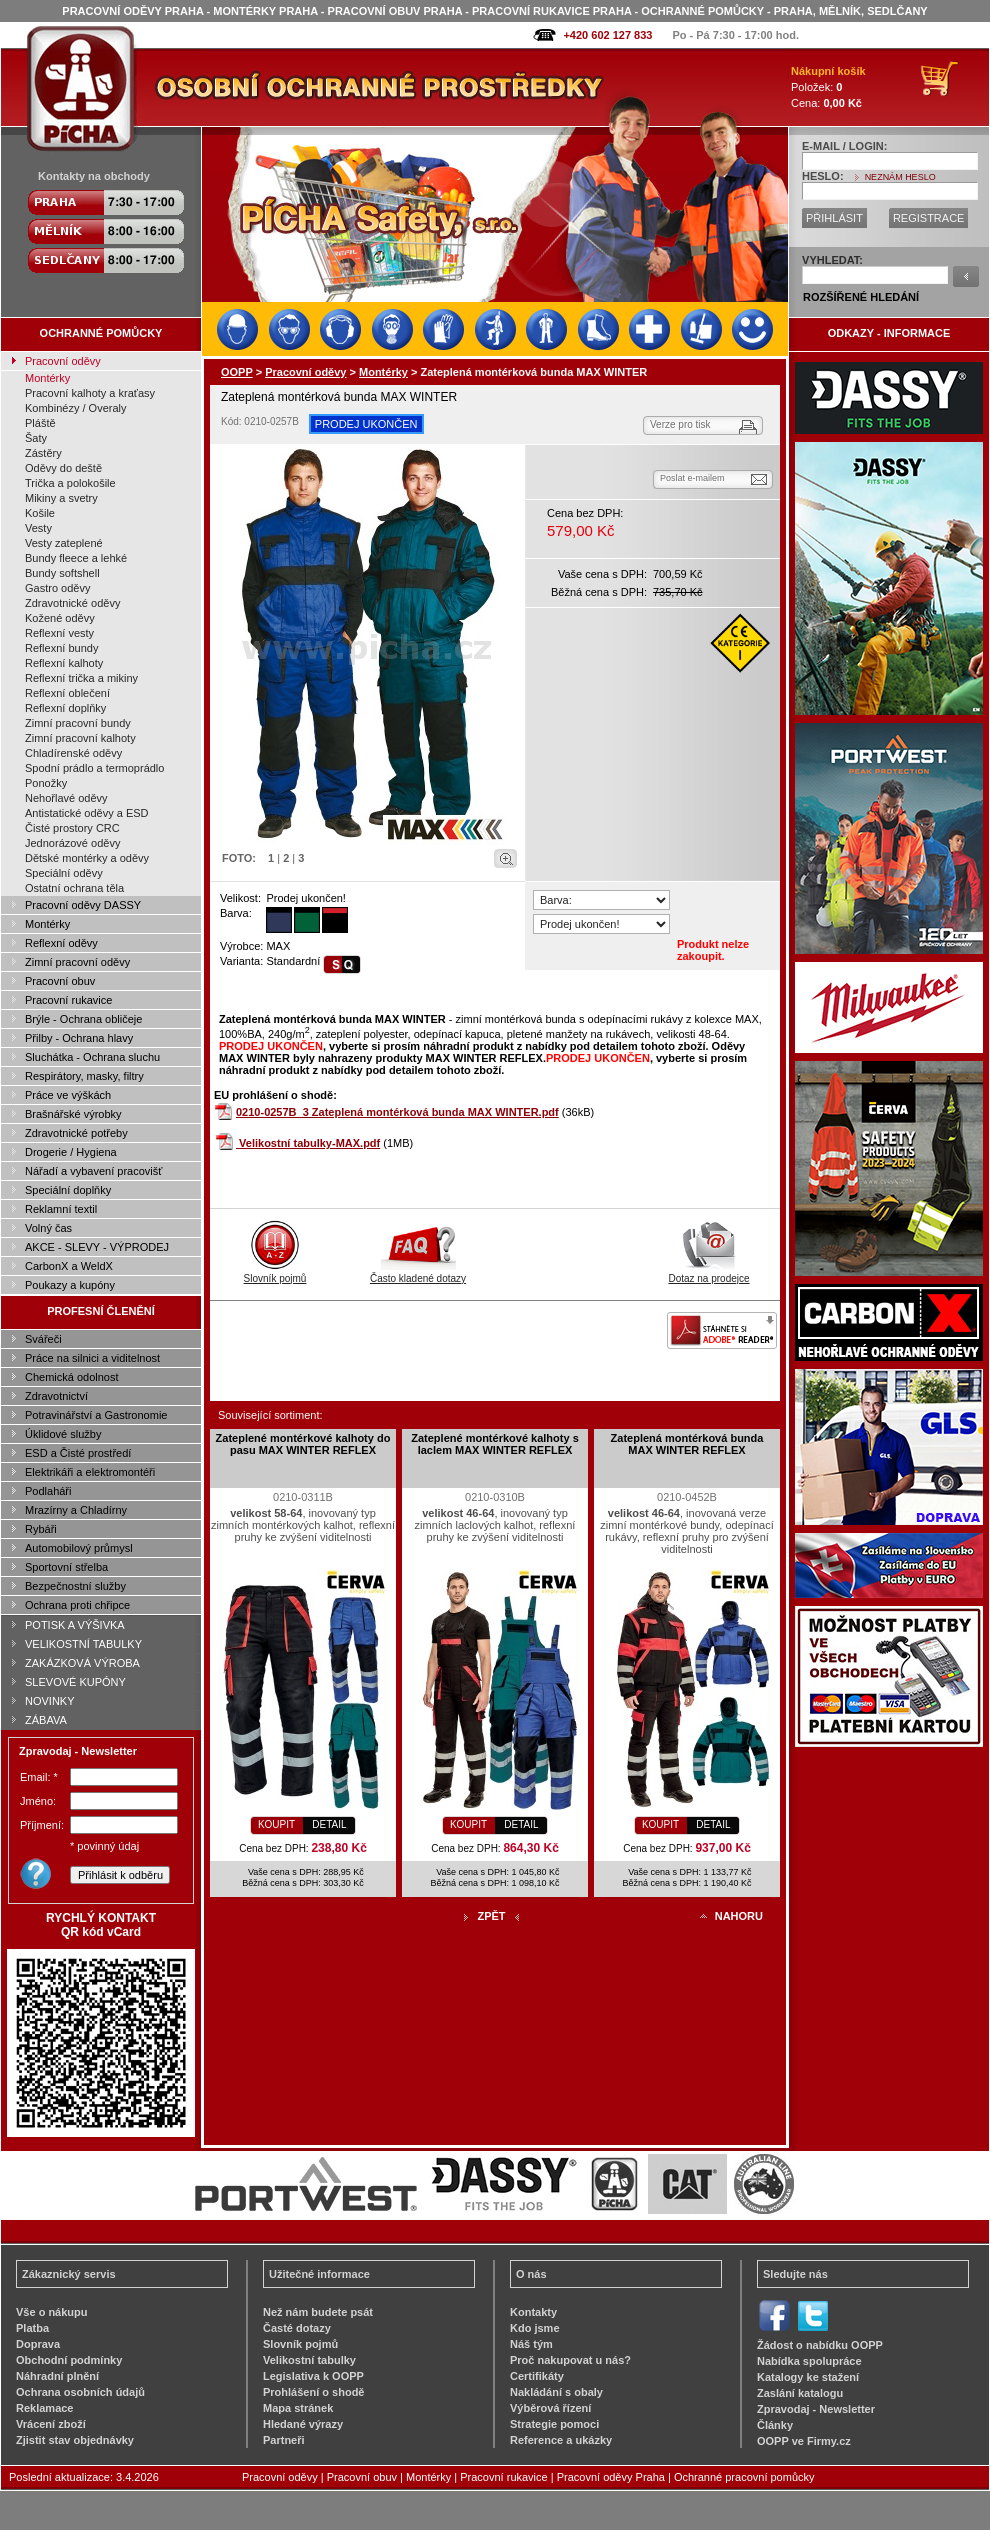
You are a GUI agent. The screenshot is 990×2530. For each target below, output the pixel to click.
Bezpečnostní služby (75, 1586)
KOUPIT (276, 1824)
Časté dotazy (297, 2328)
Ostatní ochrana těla (74, 888)
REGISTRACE (929, 218)
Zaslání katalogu (800, 2393)
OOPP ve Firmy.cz (804, 2441)
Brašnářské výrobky (73, 1114)
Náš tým (531, 2344)
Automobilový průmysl (79, 1548)
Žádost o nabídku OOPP (820, 2345)
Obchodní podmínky (69, 2360)
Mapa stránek (298, 2408)
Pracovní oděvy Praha (611, 2477)
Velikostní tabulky (309, 2360)
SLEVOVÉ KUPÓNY (75, 1682)
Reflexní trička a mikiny (81, 678)
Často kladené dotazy (418, 1273)
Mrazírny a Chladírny (76, 1510)
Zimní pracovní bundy (78, 723)
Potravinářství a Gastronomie (96, 1415)
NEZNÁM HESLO (900, 177)
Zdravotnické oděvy (72, 603)
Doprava (38, 2344)
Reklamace (45, 2408)
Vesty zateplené (64, 543)
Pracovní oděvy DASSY (83, 905)
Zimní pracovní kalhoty (80, 738)
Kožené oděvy (60, 618)
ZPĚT (491, 1916)
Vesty (38, 528)
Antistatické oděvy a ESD (87, 813)
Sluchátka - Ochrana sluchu (92, 1057)
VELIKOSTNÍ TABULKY (83, 1644)
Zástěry (43, 453)
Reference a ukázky (561, 2440)
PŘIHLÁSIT (834, 218)
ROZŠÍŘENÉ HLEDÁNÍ (861, 297)
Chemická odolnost (72, 1377)
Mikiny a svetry (61, 498)
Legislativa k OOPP (313, 2376)
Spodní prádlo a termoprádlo (94, 768)
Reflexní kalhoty (64, 663)
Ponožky (46, 783)
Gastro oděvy (57, 588)
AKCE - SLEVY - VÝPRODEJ (97, 1247)
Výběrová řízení (550, 2408)
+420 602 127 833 (607, 35)
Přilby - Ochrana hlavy (79, 1038)
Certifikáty (537, 2376)
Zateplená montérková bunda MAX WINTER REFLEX (687, 1444)
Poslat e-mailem (692, 478)
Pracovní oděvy (63, 361)
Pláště (40, 423)
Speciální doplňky (68, 1190)
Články (775, 2425)
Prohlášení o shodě (313, 2392)
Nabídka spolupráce (809, 2361)
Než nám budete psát (318, 2312)
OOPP (237, 372)
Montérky (47, 378)
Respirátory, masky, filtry (84, 1076)
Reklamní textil (61, 1209)
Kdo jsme (535, 2328)
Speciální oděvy (64, 873)
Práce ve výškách (68, 1095)
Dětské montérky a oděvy (87, 858)
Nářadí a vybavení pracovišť (93, 1171)
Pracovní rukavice (68, 1000)
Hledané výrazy (303, 2424)
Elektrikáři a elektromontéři (90, 1472)
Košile (40, 513)
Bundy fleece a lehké (76, 558)
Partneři (284, 2440)
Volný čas (48, 1228)
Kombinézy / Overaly (75, 408)
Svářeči (43, 1339)
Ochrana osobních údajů (80, 2392)
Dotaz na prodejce (708, 1273)
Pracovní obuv (60, 981)
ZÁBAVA (46, 1720)
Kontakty (533, 2312)
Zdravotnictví (56, 1396)
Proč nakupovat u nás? (570, 2360)
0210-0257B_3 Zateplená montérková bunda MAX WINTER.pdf (397, 1112)
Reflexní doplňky (65, 708)
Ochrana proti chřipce (77, 1605)
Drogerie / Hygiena (71, 1152)
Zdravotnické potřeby (76, 1133)
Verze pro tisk (680, 424)
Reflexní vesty (59, 633)
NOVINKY (50, 1701)
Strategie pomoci (554, 2424)
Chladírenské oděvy (73, 753)
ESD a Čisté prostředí (78, 1453)
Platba (32, 2328)
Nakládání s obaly (556, 2392)
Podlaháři (48, 1491)
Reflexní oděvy (61, 943)
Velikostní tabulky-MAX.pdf (309, 1143)
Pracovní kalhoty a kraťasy (90, 393)
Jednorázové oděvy (72, 843)
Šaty (36, 438)
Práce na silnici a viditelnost (92, 1358)
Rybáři (41, 1529)
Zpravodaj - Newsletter (816, 2409)
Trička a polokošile (70, 483)
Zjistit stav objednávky (75, 2440)
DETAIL (329, 1824)
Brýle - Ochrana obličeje (83, 1019)
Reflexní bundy (61, 648)
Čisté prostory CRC (72, 828)
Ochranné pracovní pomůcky (744, 2477)
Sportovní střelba (66, 1567)
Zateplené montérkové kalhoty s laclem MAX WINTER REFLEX (495, 1444)
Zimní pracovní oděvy (77, 962)
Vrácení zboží (51, 2424)
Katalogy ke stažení (808, 2377)
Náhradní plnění (57, 2376)
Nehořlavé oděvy (66, 798)
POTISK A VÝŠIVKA (75, 1625)
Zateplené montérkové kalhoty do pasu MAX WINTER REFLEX (303, 1444)
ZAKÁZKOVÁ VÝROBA (82, 1663)
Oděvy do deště (63, 468)
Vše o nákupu (52, 2312)
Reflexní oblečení (67, 693)
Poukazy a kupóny (70, 1285)
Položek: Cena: (828, 87)
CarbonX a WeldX (69, 1266)
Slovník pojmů (275, 1273)
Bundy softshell (62, 573)
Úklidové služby (63, 1434)
